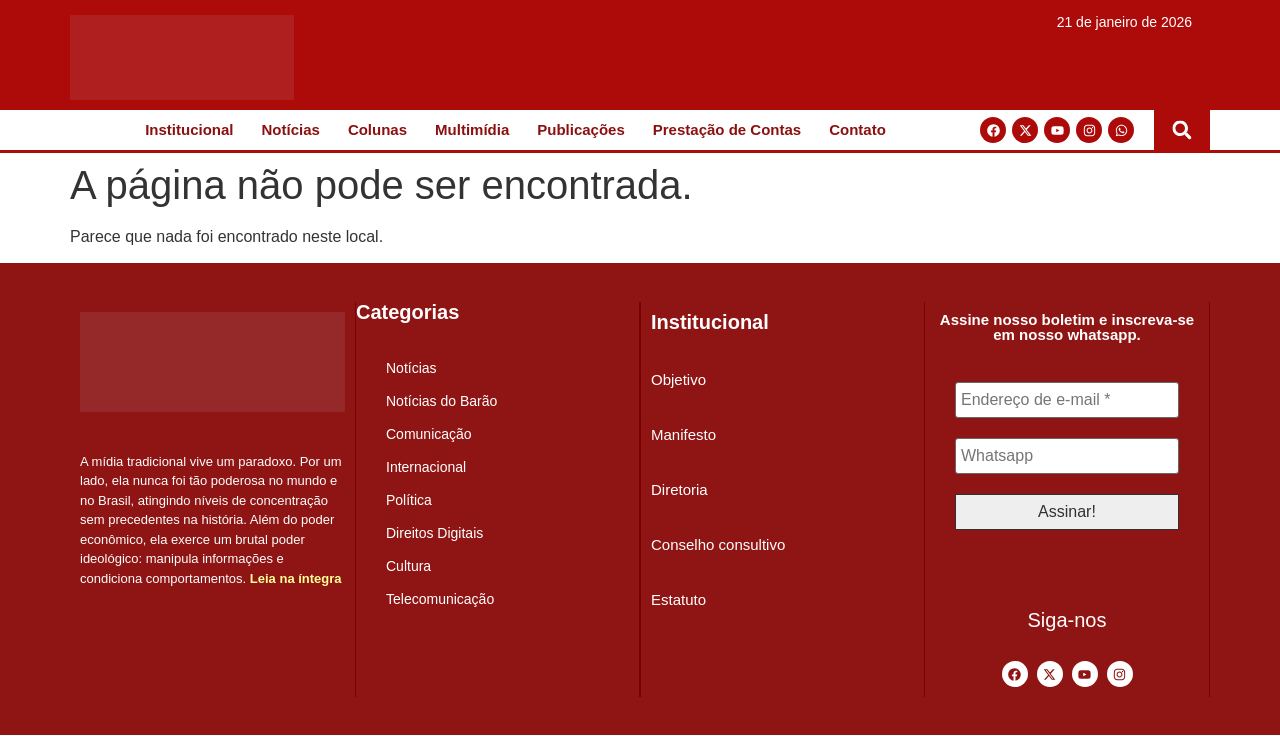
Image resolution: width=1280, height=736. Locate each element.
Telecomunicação (440, 599)
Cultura (408, 566)
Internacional (426, 467)
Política (409, 500)
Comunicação (429, 434)
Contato (857, 129)
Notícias (291, 129)
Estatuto (678, 599)
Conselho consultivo (718, 544)
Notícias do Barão (441, 401)
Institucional (189, 129)
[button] (1182, 130)
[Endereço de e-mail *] (1067, 400)
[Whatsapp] (1067, 456)
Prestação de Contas (727, 129)
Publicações (581, 129)
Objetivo (678, 379)
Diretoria (679, 489)
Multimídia (472, 129)
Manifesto (683, 434)
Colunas (377, 129)
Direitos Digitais (434, 533)
